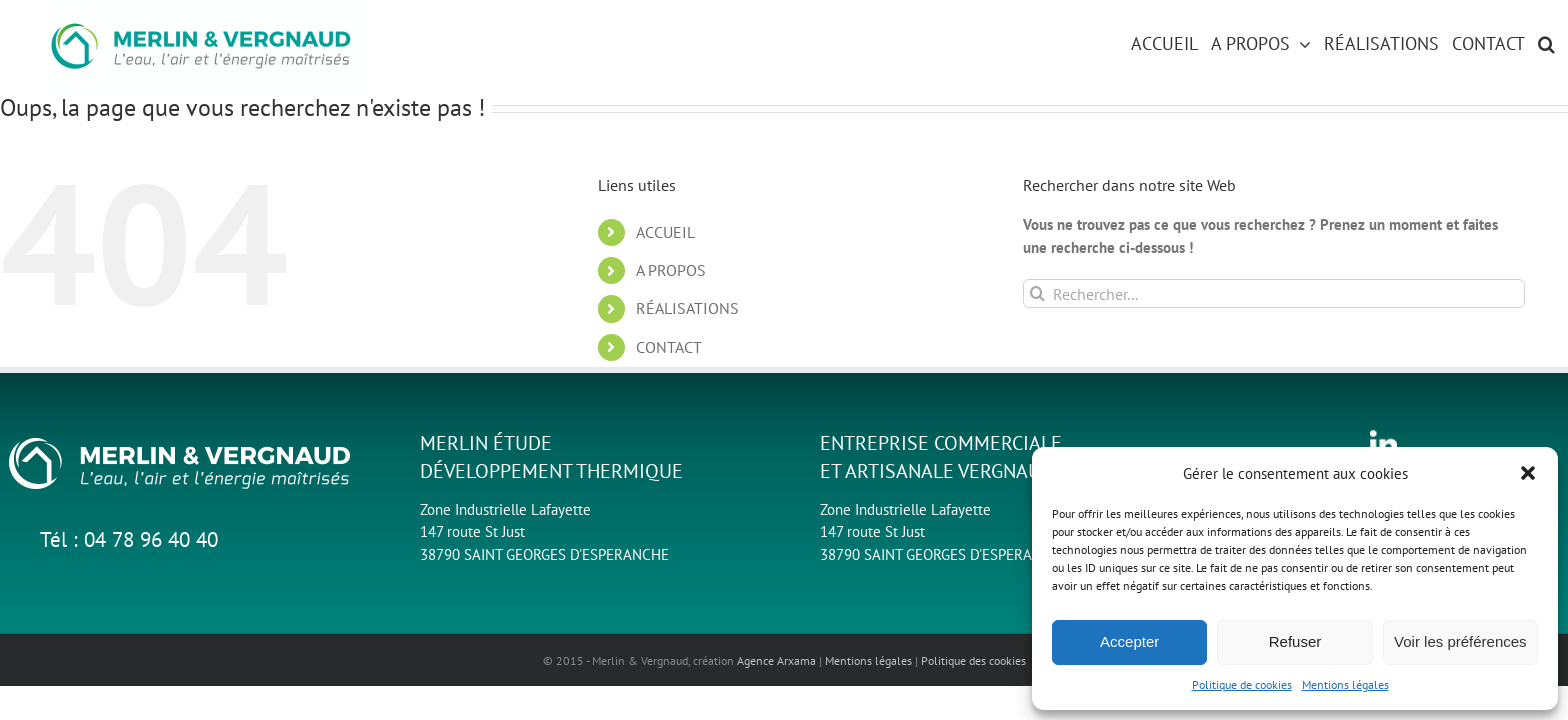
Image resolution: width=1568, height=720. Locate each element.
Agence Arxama (776, 660)
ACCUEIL (665, 232)
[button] (1528, 473)
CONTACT (669, 347)
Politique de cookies (1242, 684)
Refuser (1295, 641)
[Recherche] (1037, 293)
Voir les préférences (1460, 641)
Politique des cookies (973, 660)
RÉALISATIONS (687, 308)
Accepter (1129, 641)
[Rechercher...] (1274, 293)
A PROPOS (671, 270)
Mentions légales (1345, 684)
